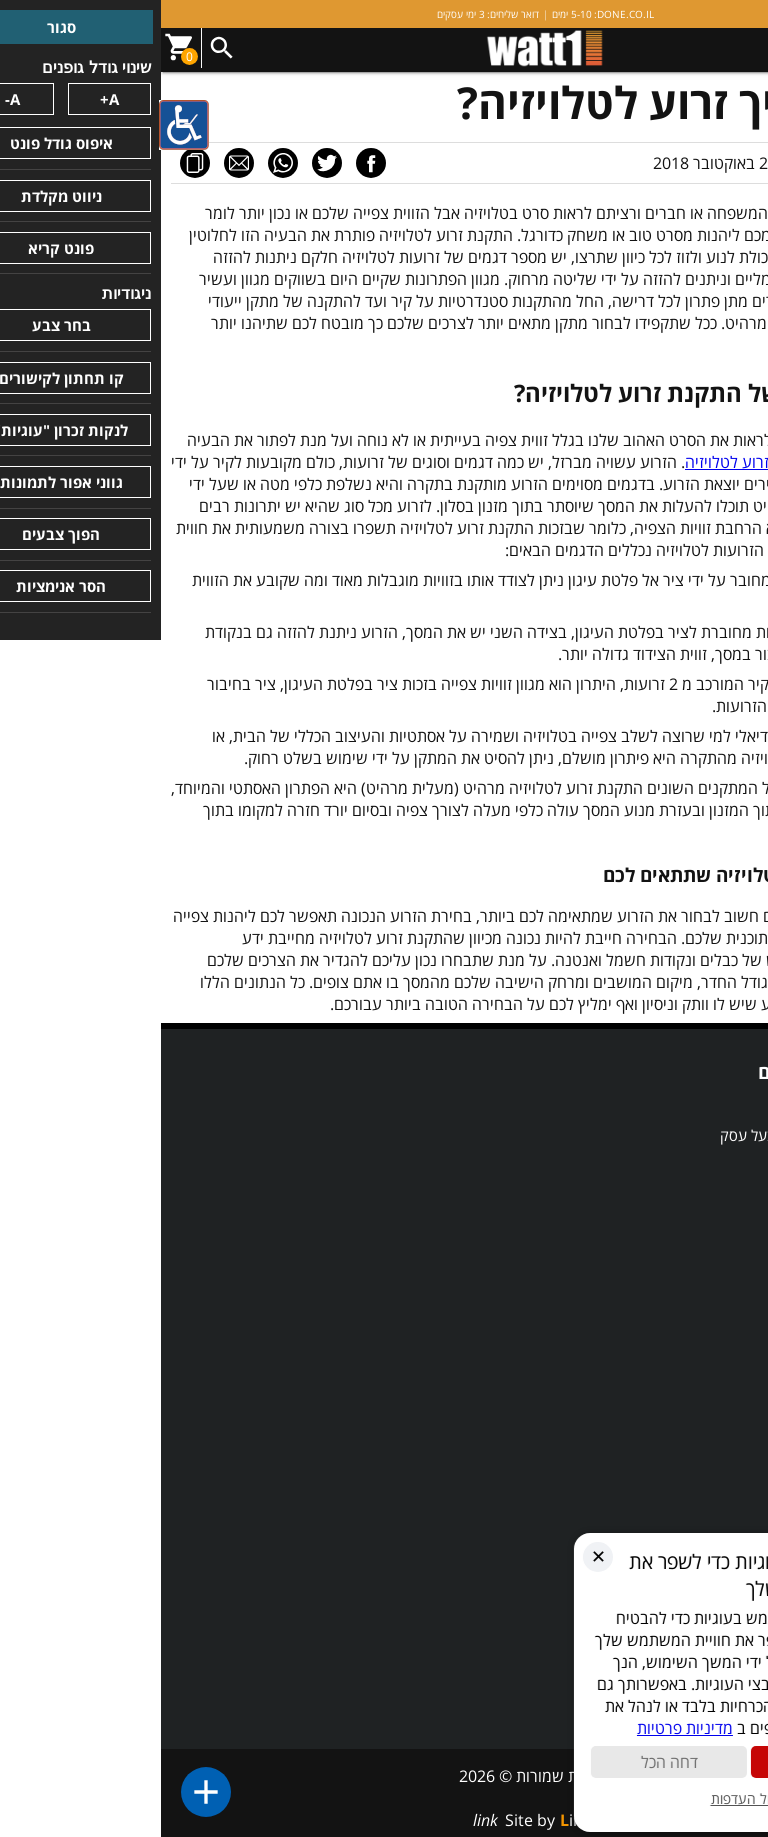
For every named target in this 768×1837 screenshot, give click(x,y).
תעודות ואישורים (699, 1286)
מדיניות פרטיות (703, 1376)
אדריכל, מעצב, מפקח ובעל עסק (653, 1135)
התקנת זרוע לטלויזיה (687, 1497)
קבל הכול (669, 1762)
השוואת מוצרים (703, 1165)
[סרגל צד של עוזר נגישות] (24, 124)
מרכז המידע (713, 1437)
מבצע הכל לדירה (698, 1195)
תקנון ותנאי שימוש (693, 1346)
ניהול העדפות (589, 1798)
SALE (731, 1105)
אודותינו (724, 1256)
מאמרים (725, 1467)
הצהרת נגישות (704, 1316)
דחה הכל (509, 1762)
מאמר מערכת (691, 163)
